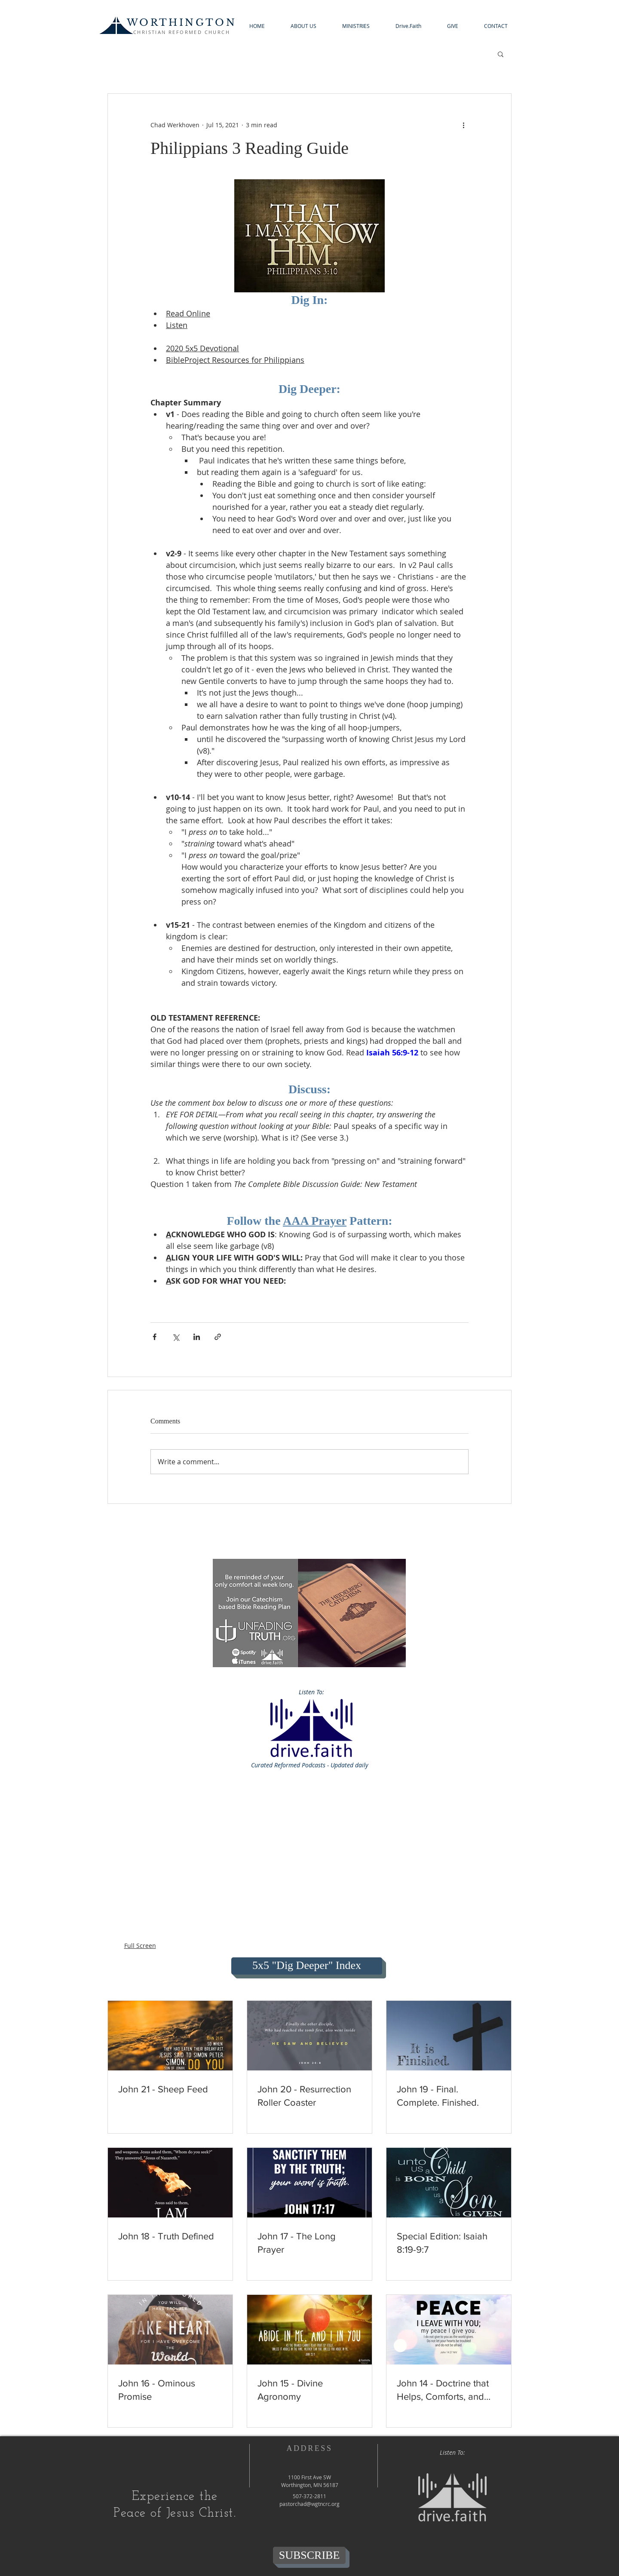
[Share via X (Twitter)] (176, 1337)
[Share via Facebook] (154, 1337)
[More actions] (463, 125)
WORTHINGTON (181, 22)
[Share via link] (218, 1337)
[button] (303, 26)
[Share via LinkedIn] (197, 1337)
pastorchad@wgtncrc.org (309, 2503)
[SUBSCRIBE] (309, 2555)
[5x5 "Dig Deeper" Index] (306, 1966)
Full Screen (140, 1945)
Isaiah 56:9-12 (392, 1052)
